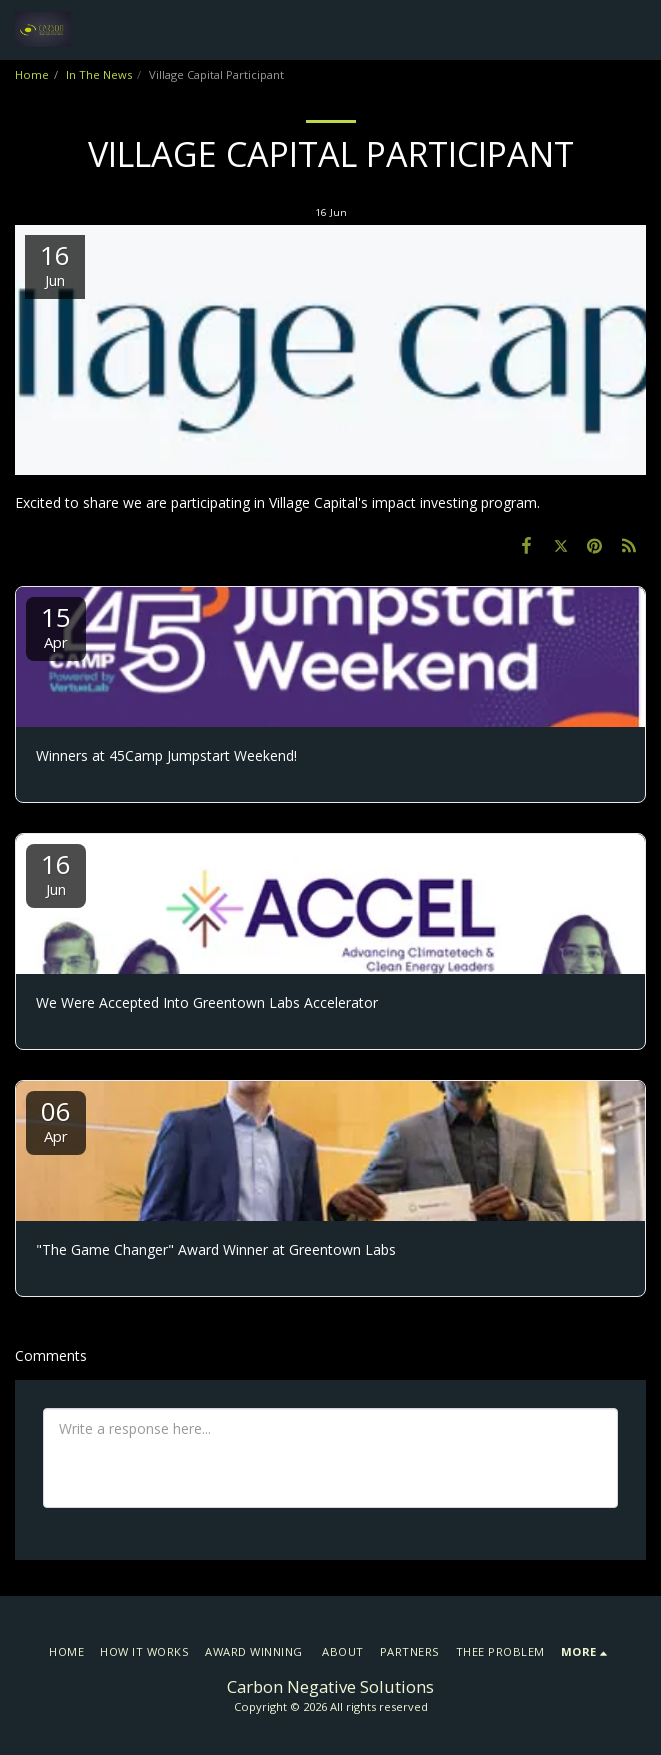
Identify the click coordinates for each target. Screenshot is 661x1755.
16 (56, 872)
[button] (634, 30)
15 (56, 625)
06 (56, 1119)
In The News (99, 74)
